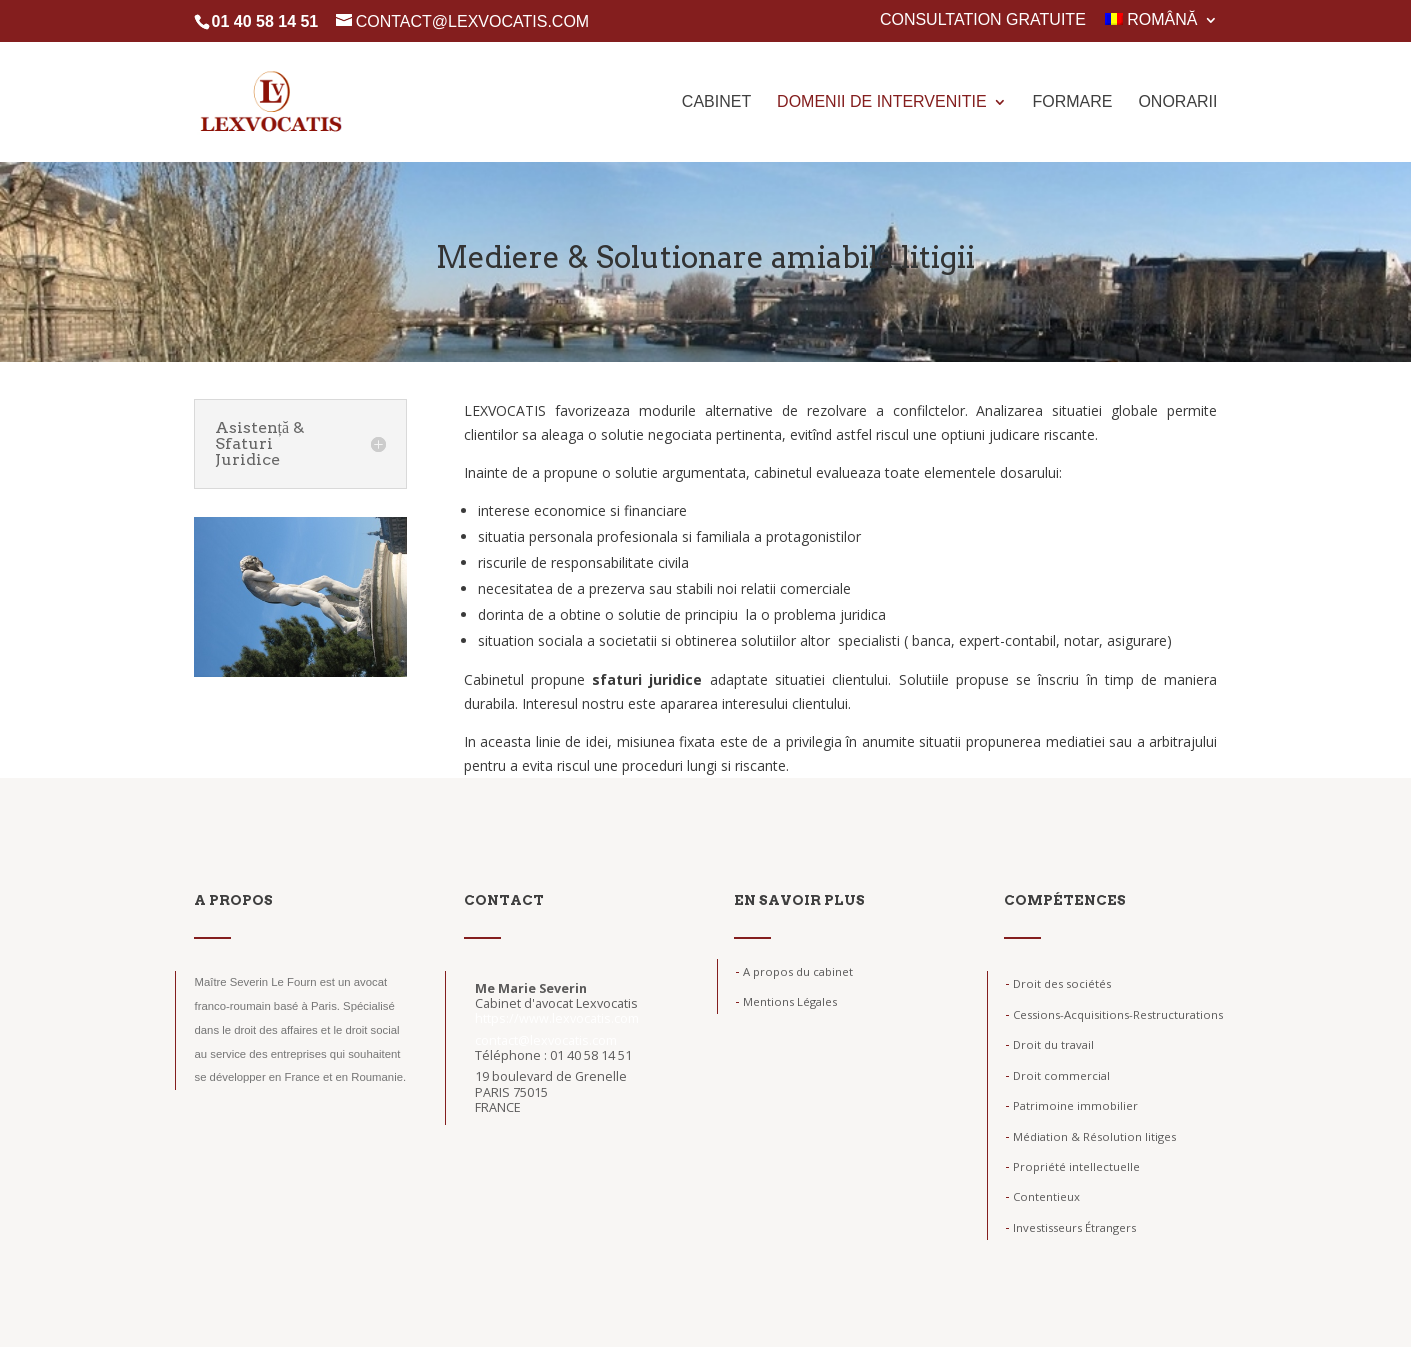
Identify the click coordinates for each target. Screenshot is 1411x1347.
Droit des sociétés (1058, 983)
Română (1151, 20)
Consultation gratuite (983, 20)
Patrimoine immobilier (1071, 1105)
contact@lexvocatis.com (546, 1040)
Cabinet (716, 102)
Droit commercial (1057, 1075)
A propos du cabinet (794, 971)
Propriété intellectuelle (1072, 1166)
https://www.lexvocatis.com (557, 1018)
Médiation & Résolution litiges (1090, 1136)
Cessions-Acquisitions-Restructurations (1114, 1014)
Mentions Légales (786, 1001)
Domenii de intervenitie (882, 102)
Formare (1072, 102)
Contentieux (1042, 1196)
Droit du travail (1049, 1044)
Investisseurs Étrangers (1070, 1227)
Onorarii (1177, 102)
